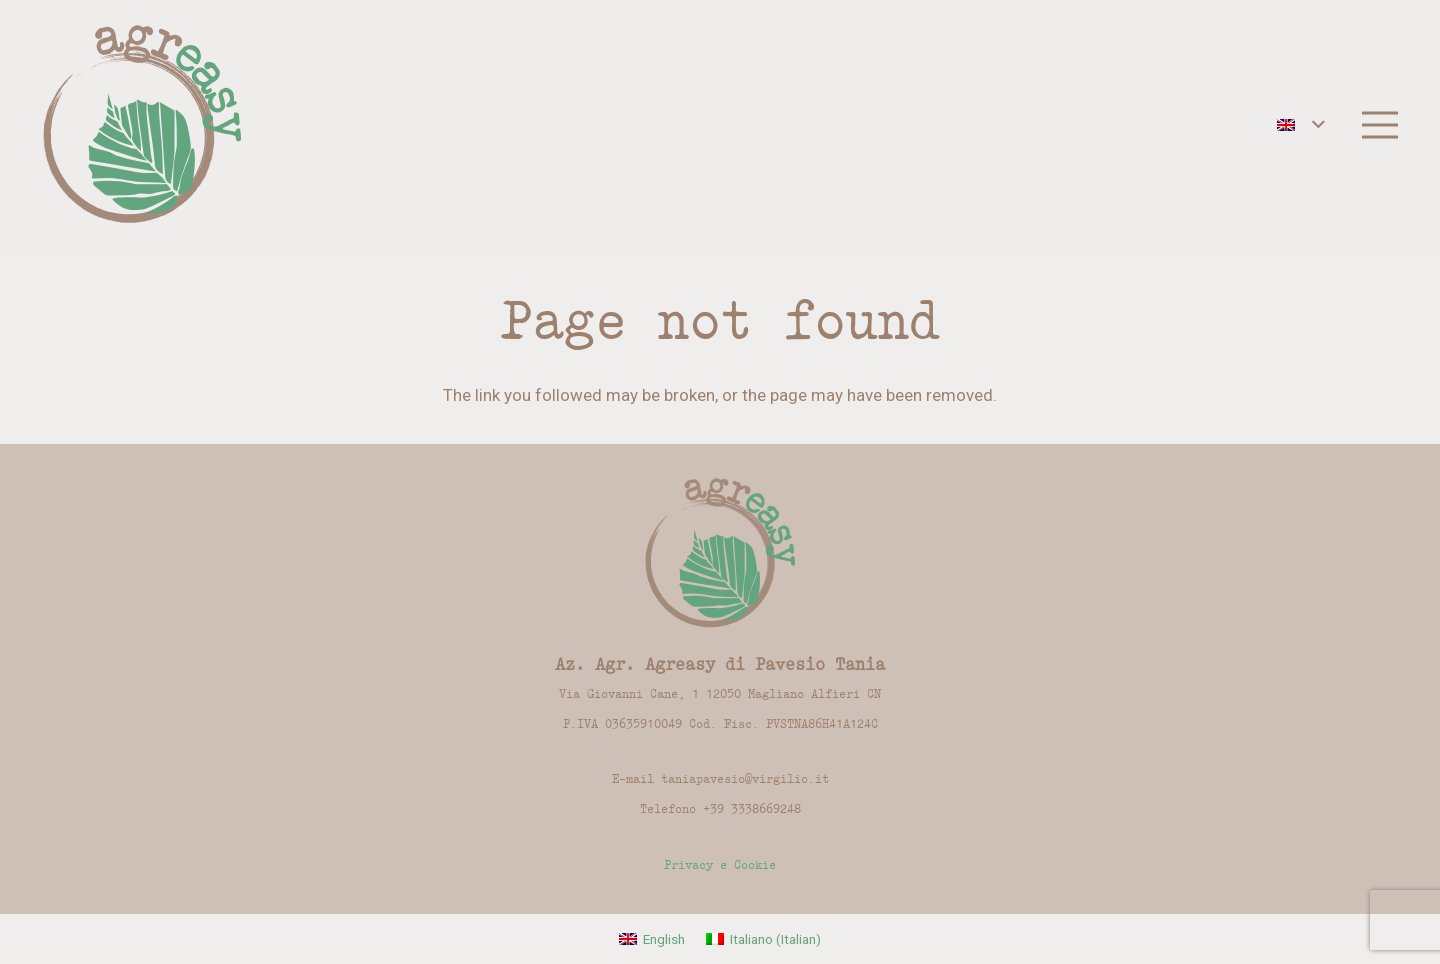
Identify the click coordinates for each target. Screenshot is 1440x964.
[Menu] (1379, 125)
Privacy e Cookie (720, 865)
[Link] (143, 125)
